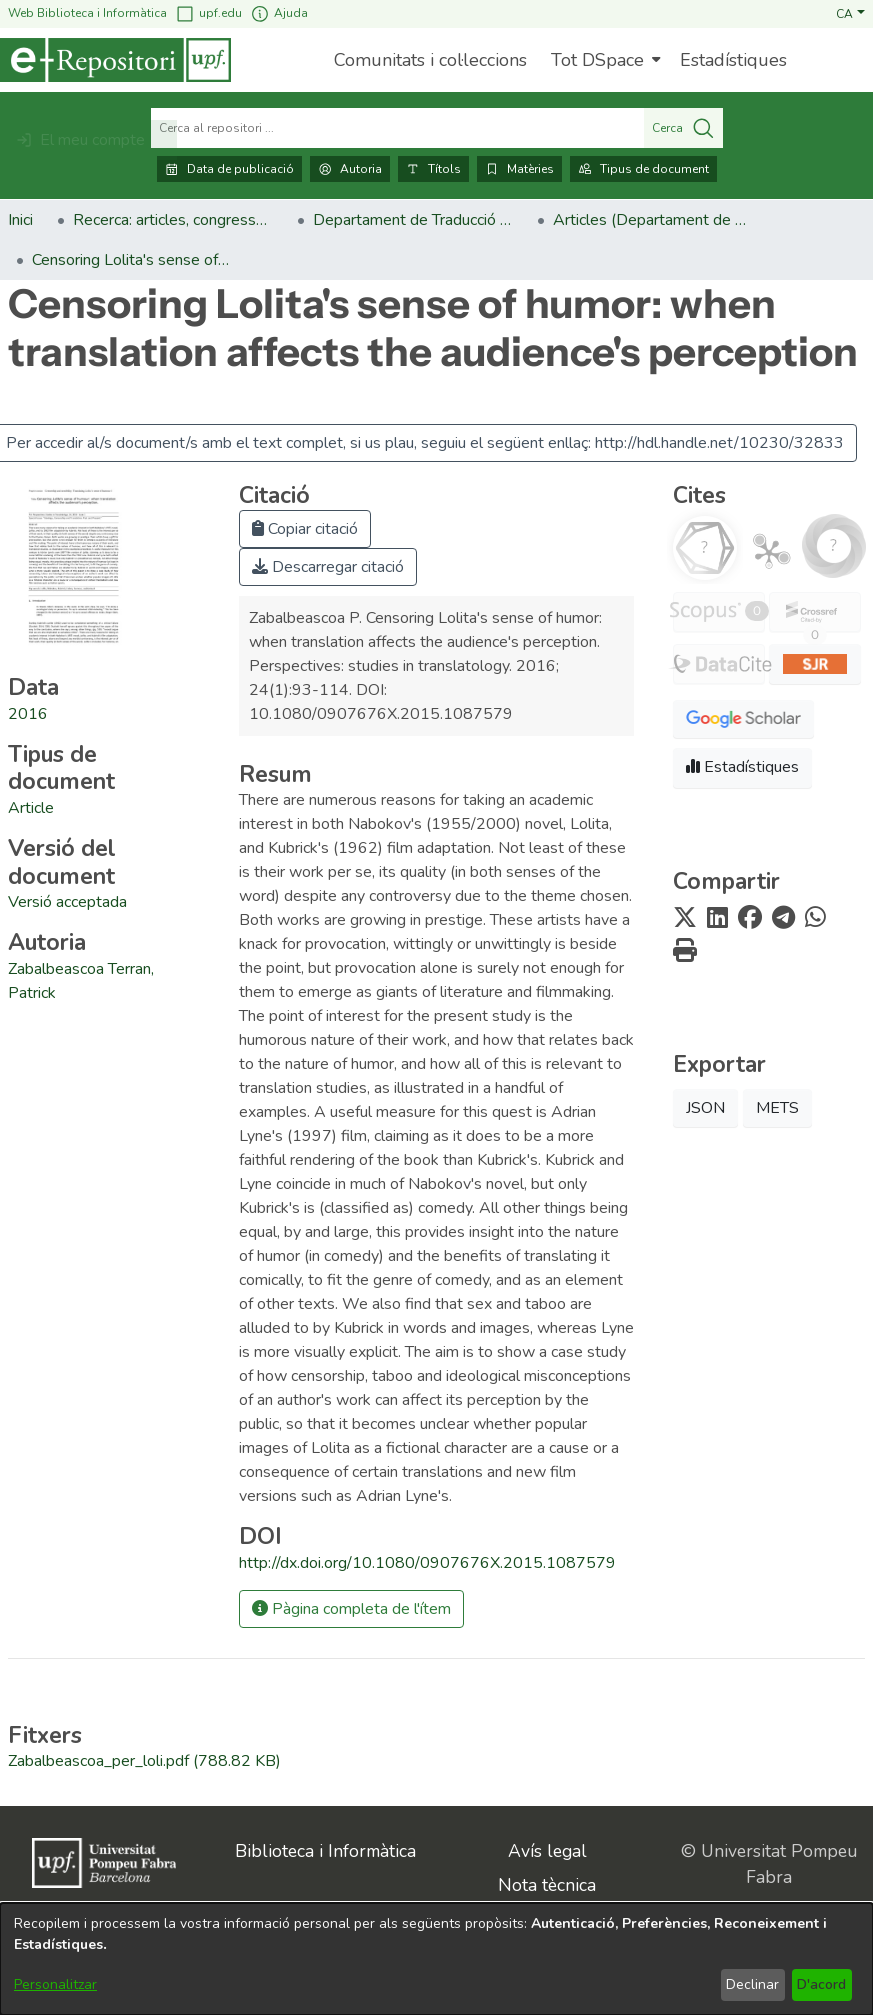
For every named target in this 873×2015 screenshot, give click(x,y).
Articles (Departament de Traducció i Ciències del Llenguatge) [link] (653, 220)
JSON (705, 1108)
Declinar (752, 1984)
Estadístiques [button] (742, 767)
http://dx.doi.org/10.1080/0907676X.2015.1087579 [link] (427, 1563)
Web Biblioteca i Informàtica (87, 13)
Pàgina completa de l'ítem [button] (351, 1609)
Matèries (519, 169)
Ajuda (279, 13)
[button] (850, 13)
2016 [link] (28, 714)
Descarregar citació (328, 567)
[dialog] (436, 1959)
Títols (433, 169)
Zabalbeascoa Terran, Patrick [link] (81, 981)
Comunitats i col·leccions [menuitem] (430, 60)
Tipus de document (643, 169)
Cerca (683, 128)
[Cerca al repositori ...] (397, 128)
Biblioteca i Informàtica (325, 1851)
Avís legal (547, 1851)
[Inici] (115, 60)
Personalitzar (55, 1984)
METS (777, 1108)
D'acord (821, 1984)
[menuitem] (603, 60)
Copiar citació (305, 529)
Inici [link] (20, 220)
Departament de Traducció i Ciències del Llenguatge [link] (413, 220)
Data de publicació (229, 169)
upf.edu (208, 13)
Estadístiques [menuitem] (733, 60)
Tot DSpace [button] (597, 60)
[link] (31, 808)
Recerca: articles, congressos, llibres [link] (173, 220)
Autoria (350, 169)
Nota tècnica (547, 1885)
